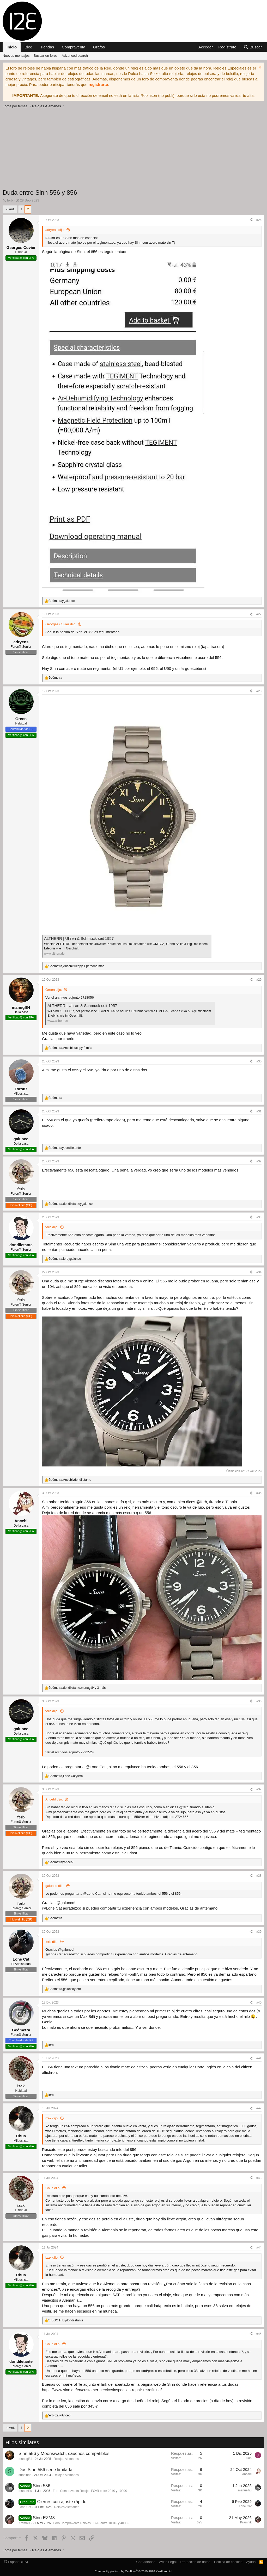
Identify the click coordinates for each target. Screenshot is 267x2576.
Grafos (99, 47)
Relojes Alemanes (66, 2459)
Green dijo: (53, 990)
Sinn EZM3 (44, 2517)
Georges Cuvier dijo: (60, 624)
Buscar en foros (45, 56)
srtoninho (25, 2475)
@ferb (201, 1502)
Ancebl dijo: (54, 1799)
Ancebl (247, 2474)
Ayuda (251, 2562)
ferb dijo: (51, 1227)
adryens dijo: (55, 230)
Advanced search (75, 56)
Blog (28, 47)
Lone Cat (25, 2507)
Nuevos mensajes (16, 56)
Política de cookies (228, 2562)
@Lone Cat (96, 1767)
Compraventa (73, 47)
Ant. (12, 209)
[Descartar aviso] (259, 68)
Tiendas (47, 47)
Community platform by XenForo (133, 2571)
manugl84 (25, 2459)
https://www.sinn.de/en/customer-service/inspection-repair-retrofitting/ (102, 2390)
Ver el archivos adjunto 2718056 (69, 997)
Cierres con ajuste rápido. (62, 2501)
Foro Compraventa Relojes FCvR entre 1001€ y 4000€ (91, 2523)
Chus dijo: (52, 2188)
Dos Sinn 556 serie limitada (45, 2469)
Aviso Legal (168, 2562)
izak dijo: (52, 2118)
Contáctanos (145, 2562)
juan (249, 2458)
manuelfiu (25, 2491)
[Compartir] (251, 220)
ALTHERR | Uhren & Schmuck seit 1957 (79, 938)
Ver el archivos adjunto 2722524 (69, 1752)
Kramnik (24, 2523)
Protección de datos (195, 2562)
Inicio (12, 47)
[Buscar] (252, 47)
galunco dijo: (54, 1886)
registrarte (98, 84)
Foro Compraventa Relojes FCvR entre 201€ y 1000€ (90, 2491)
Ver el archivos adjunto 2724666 (164, 1817)
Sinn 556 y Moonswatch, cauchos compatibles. (65, 2453)
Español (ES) (16, 2562)
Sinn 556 (41, 2485)
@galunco (65, 1902)
